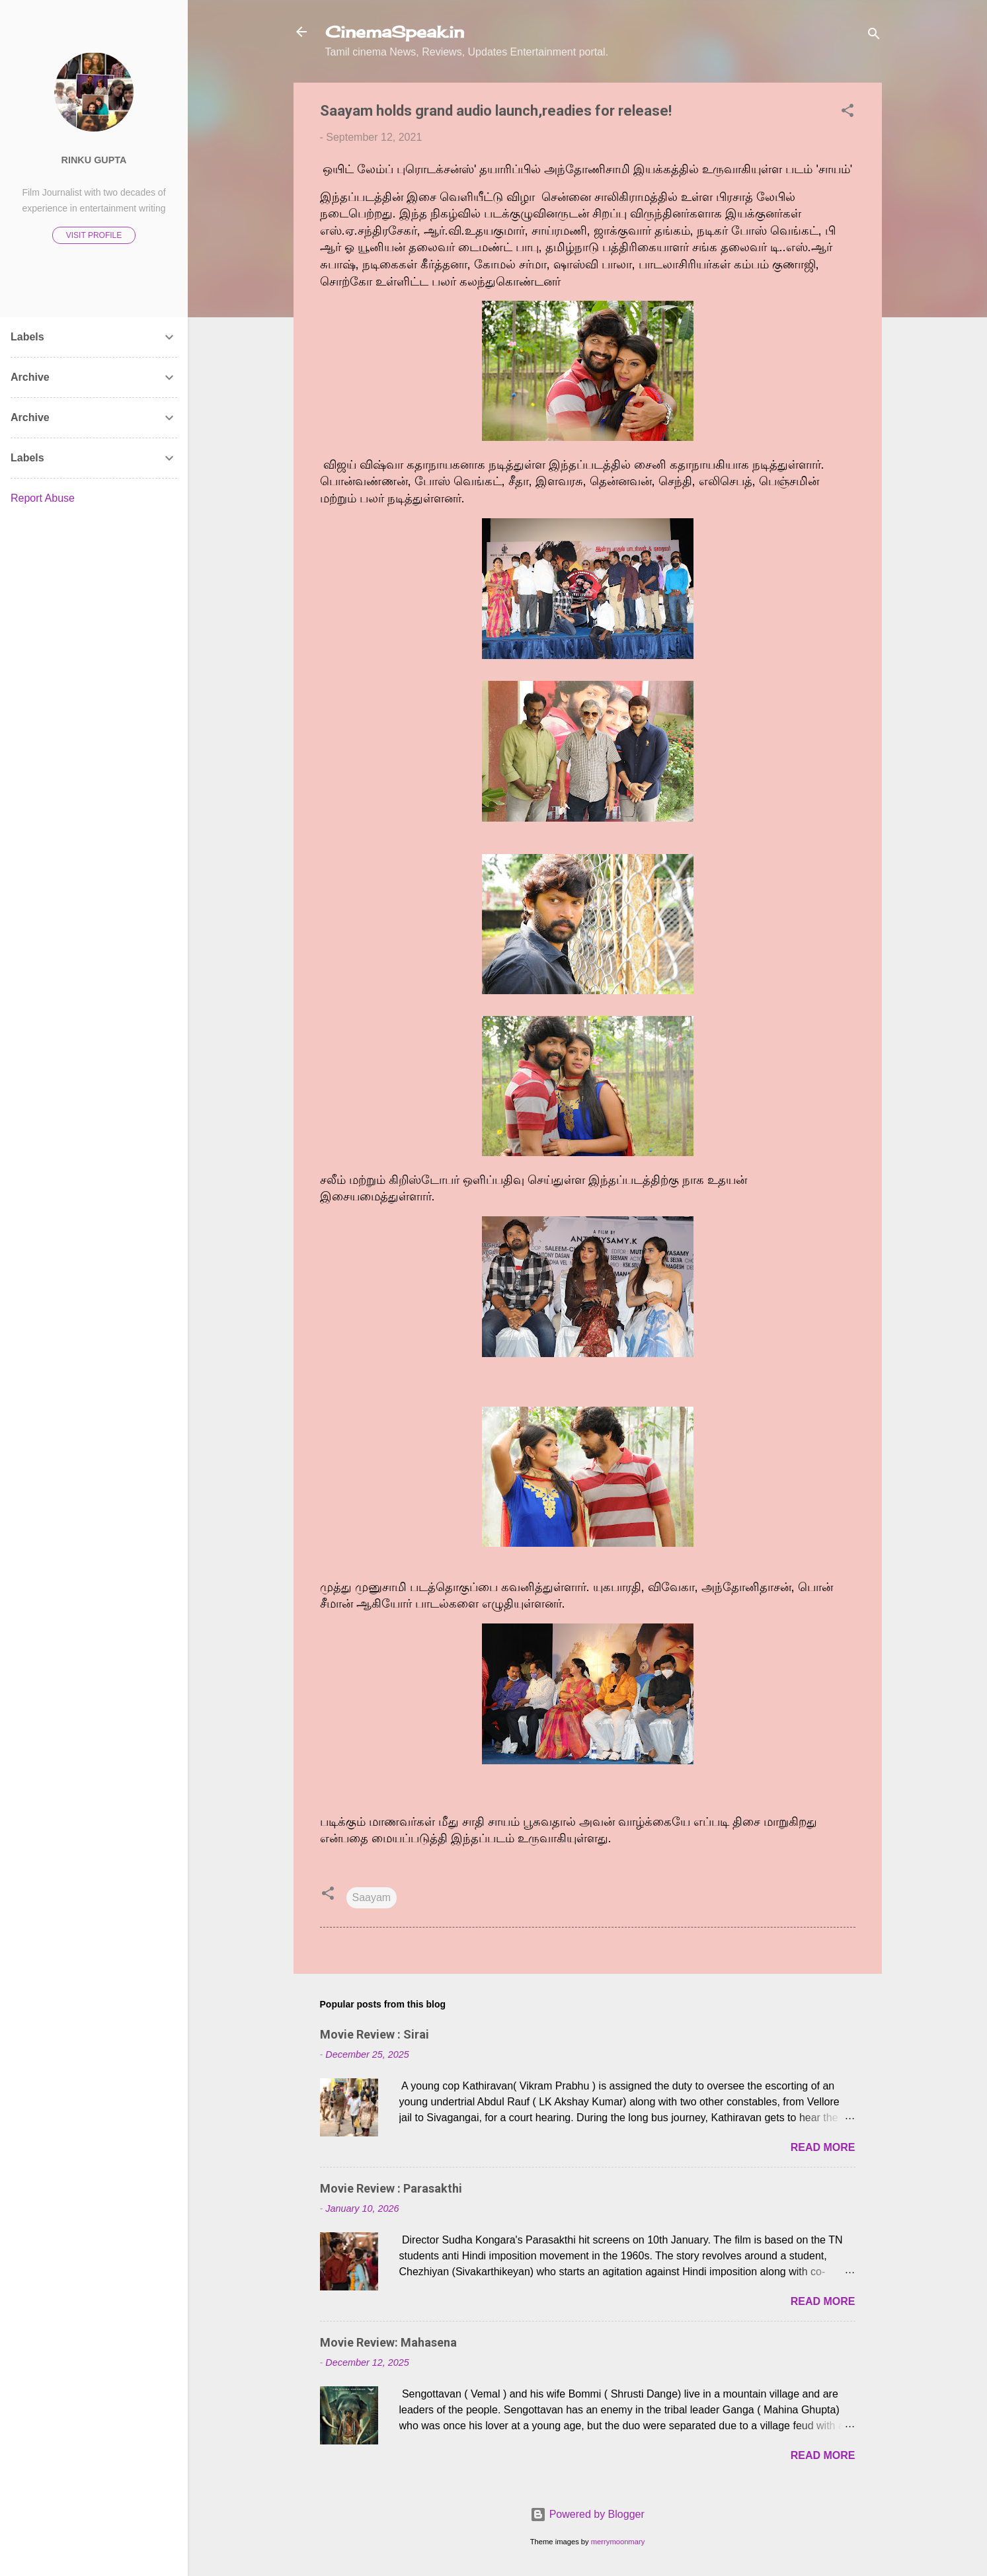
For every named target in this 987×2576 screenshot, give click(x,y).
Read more (823, 2147)
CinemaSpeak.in (394, 32)
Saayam (371, 1897)
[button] (847, 112)
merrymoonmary (618, 2542)
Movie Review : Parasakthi (391, 2188)
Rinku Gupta (94, 160)
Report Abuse (43, 498)
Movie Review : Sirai (374, 2034)
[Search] (874, 36)
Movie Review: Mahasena (388, 2342)
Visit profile (94, 235)
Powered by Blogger (587, 2514)
